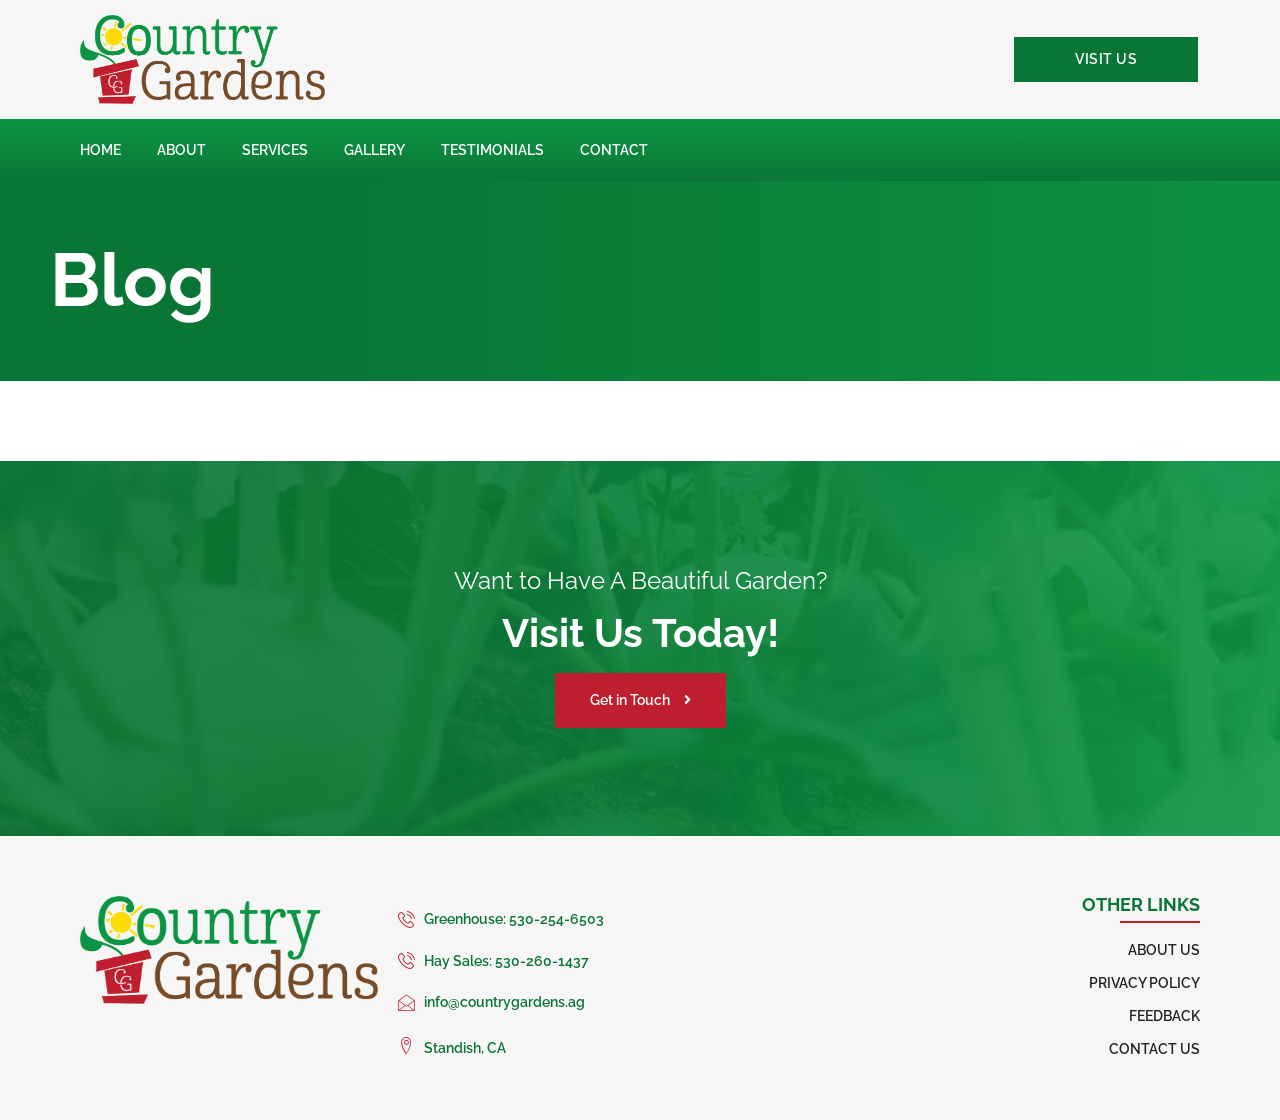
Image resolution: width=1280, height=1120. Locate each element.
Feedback (1164, 1016)
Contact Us (1154, 1049)
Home (100, 150)
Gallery (374, 150)
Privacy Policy (1144, 983)
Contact (614, 150)
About (181, 150)
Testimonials (492, 150)
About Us (1164, 950)
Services (275, 150)
